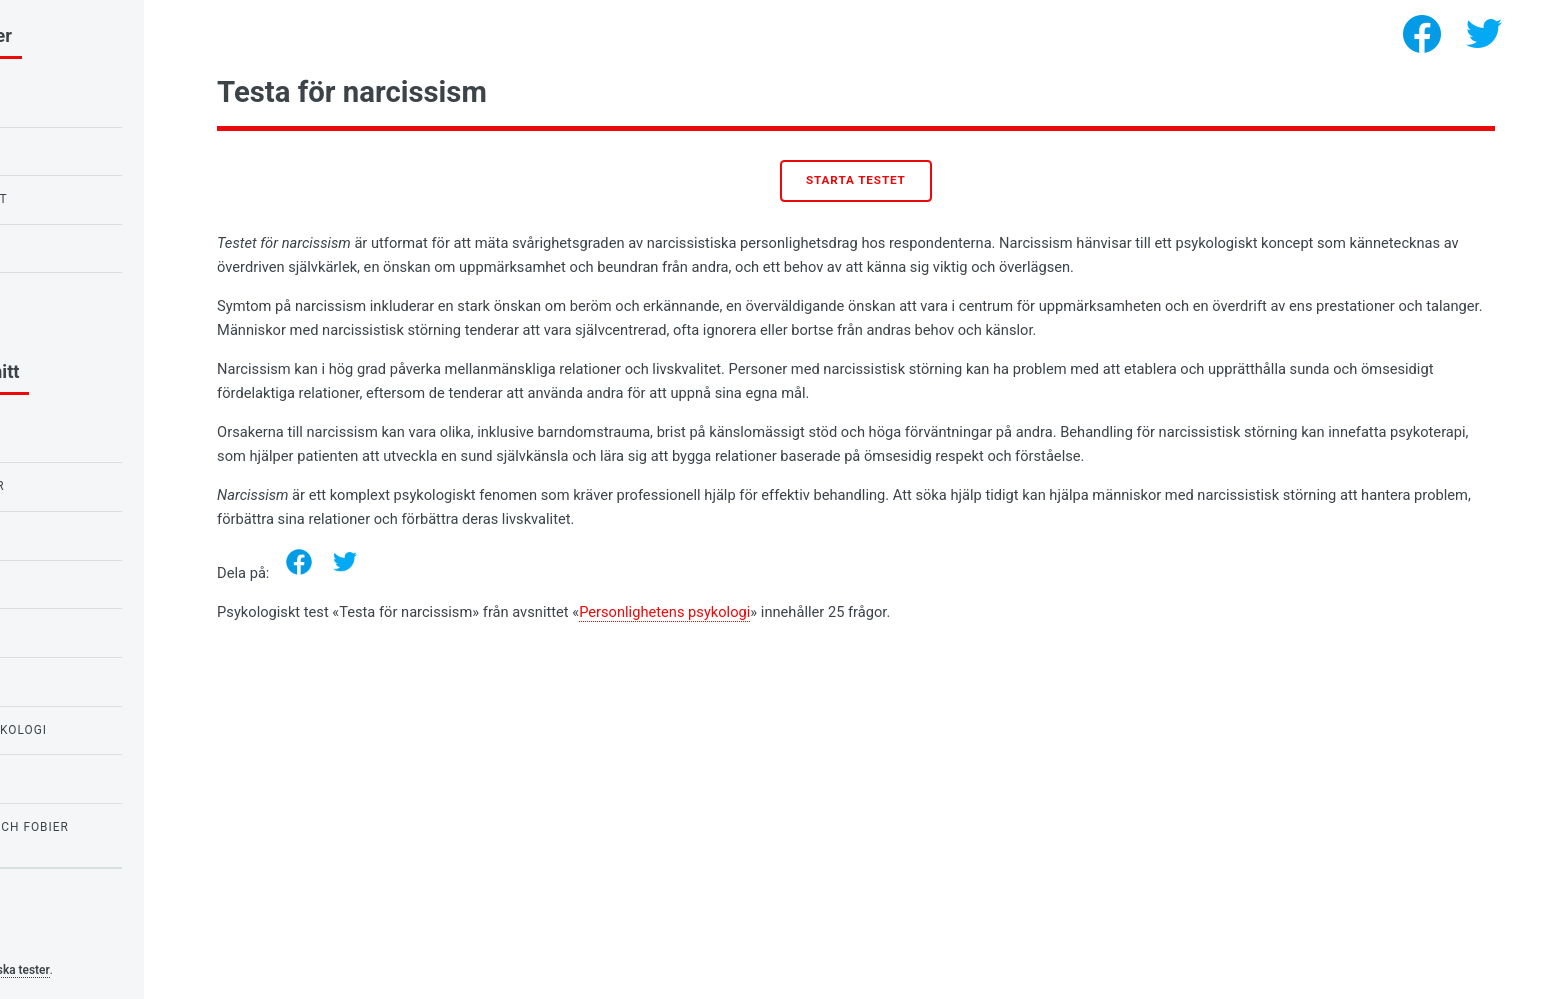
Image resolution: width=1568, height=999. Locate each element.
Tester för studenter (100, 486)
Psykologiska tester (170, 970)
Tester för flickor (89, 778)
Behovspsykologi (83, 681)
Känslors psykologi (93, 438)
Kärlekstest (66, 248)
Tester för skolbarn (96, 535)
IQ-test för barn (80, 102)
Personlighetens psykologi (837, 612)
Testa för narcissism (98, 296)
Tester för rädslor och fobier (132, 827)
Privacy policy (58, 939)
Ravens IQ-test (74, 151)
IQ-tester (55, 632)
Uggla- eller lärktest (101, 199)
